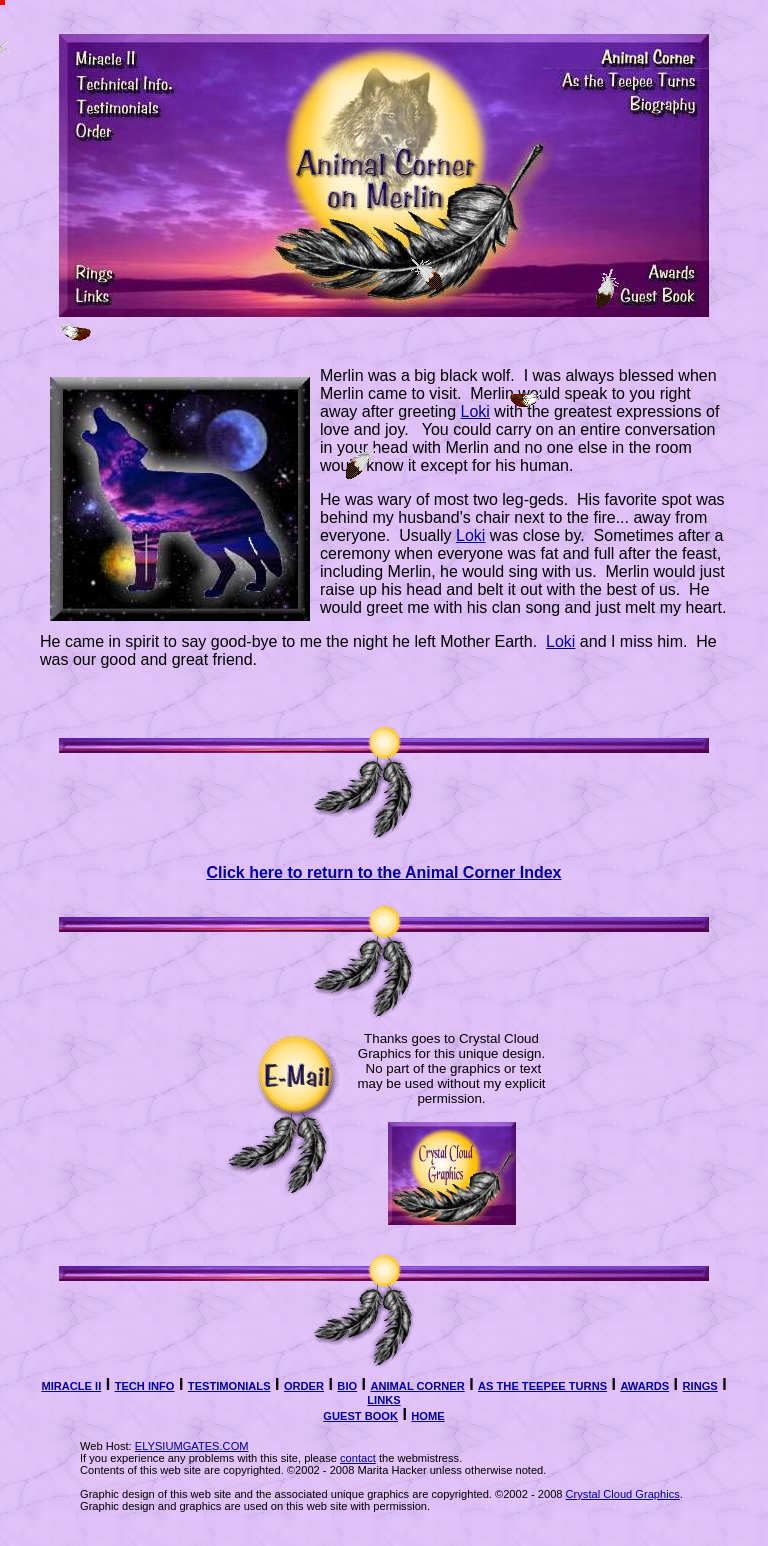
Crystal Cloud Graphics (623, 1494)
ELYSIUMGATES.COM (192, 1446)
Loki (475, 411)
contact (358, 1458)
